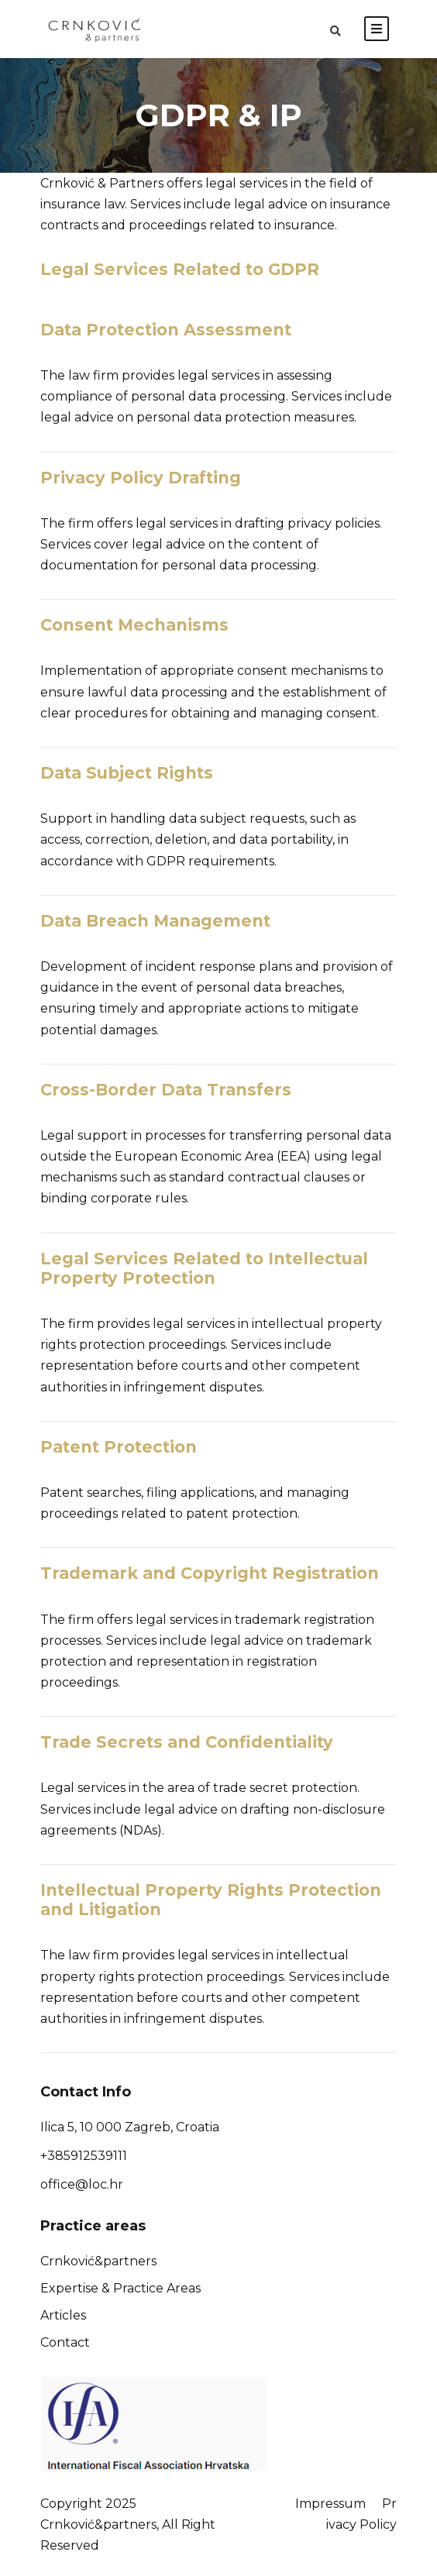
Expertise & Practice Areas (120, 2288)
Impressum (330, 2503)
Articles (63, 2315)
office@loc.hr (81, 2184)
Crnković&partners (98, 2261)
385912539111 (87, 2155)
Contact (65, 2342)
